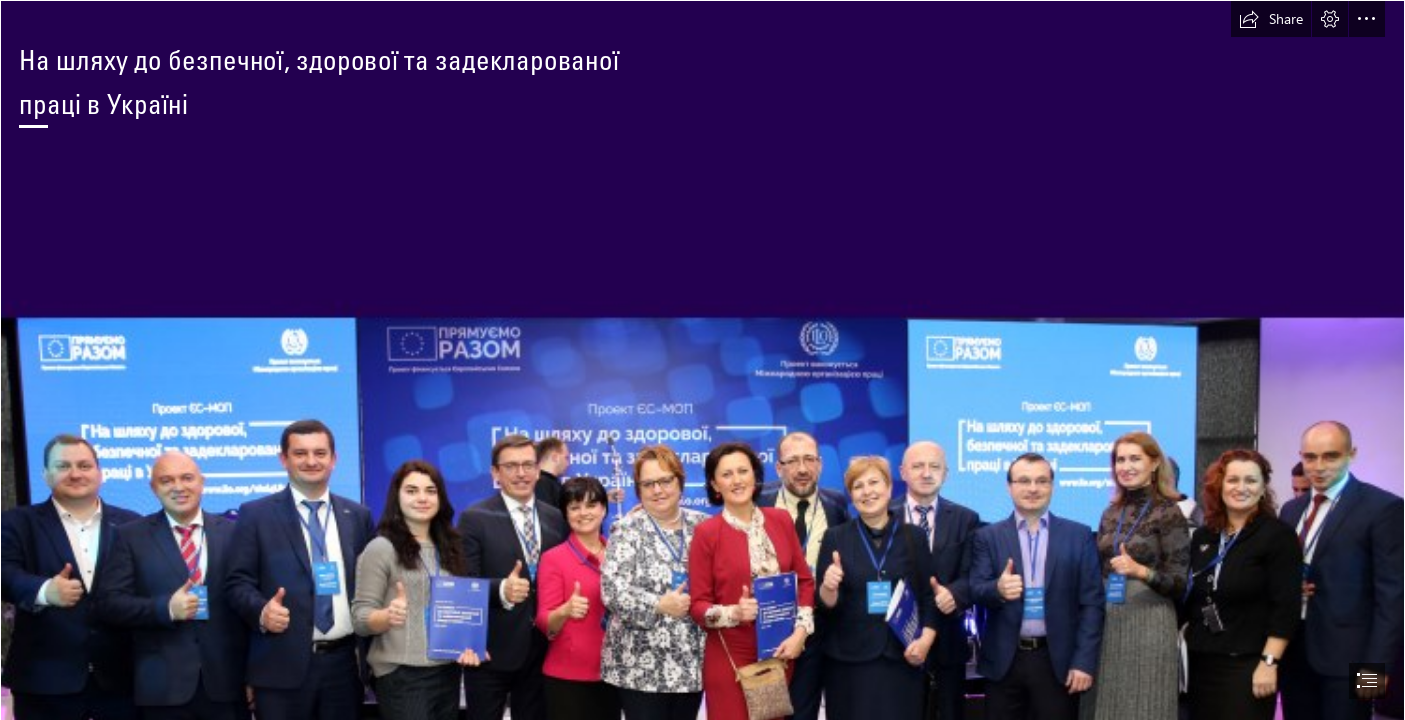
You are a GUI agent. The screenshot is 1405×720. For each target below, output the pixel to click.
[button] (1271, 19)
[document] (702, 360)
